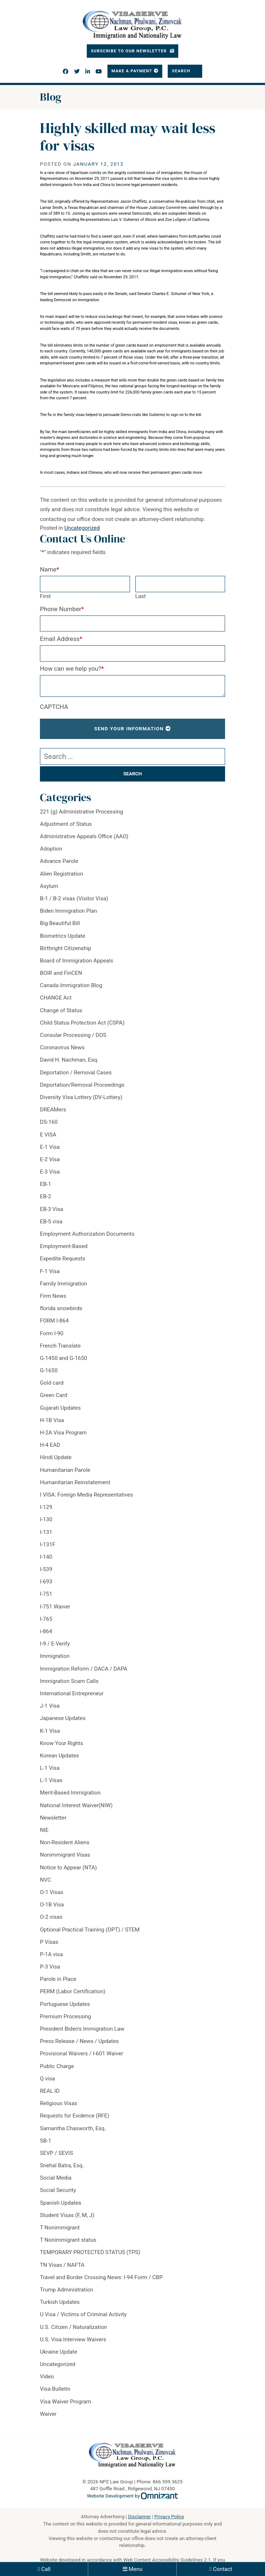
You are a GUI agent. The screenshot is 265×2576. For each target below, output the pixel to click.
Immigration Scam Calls (69, 1681)
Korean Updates (59, 1755)
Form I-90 (52, 1333)
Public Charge (57, 2066)
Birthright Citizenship (65, 948)
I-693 (46, 1581)
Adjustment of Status (66, 824)
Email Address (61, 638)
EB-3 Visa (51, 1209)
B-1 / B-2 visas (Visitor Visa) (74, 898)
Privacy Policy (169, 2516)
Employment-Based (63, 1246)
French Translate (60, 1345)
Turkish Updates (60, 2302)
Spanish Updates (60, 2203)
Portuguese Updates (65, 2004)
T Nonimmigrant (60, 2227)
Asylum (49, 886)
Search (182, 70)
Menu (135, 2569)
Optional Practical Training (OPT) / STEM (90, 1929)
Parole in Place (58, 1979)
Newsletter (53, 1817)
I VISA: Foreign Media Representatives (86, 1494)
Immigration (55, 1656)
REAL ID (50, 2091)
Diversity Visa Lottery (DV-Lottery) (81, 1097)
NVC (45, 1880)
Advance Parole (59, 861)
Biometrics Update (62, 936)
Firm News (53, 1296)
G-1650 (49, 1370)
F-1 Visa (50, 1271)
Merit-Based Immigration (70, 1792)
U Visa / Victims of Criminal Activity (83, 2314)
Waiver (48, 2414)
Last (140, 596)
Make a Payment (131, 70)
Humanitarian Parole (65, 1470)
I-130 (46, 1519)
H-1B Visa (52, 1420)
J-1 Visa (50, 1706)
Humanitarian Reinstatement (75, 1482)
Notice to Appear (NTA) (68, 1867)
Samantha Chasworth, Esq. (73, 2128)
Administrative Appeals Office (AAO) (84, 836)
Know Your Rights (61, 1743)
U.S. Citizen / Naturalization (73, 2327)
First (45, 596)
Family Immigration (63, 1283)
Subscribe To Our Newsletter (129, 50)
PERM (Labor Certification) (72, 1991)
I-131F (47, 1544)
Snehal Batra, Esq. (62, 2165)
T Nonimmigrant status (68, 2240)
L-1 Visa (50, 1768)
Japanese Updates (63, 1718)
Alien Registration (61, 874)
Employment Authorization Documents (87, 1234)
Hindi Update (56, 1457)
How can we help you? (72, 668)
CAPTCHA (54, 706)
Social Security (58, 2190)
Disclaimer (139, 2516)
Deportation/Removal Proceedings (82, 1085)
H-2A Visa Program (63, 1432)
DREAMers (53, 1109)
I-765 (46, 1619)
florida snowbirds (61, 1308)
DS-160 (49, 1122)
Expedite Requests (62, 1258)
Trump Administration (66, 2289)
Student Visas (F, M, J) (67, 2215)
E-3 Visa (50, 1171)
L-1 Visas (51, 1780)
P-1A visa (51, 1954)
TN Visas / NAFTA (62, 2265)
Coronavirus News (62, 1047)
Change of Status (61, 1010)
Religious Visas (58, 2103)
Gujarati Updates (60, 1408)
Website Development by (132, 2495)
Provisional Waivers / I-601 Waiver (81, 2053)
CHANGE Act (56, 997)
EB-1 (45, 1184)
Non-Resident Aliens (64, 1842)
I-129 (46, 1507)
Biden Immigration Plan (68, 911)
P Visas (49, 1942)
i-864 (46, 1631)
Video (47, 2376)
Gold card (52, 1383)
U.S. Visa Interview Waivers (73, 2339)
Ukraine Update (58, 2352)
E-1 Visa (50, 1147)
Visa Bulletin (55, 2389)
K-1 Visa (50, 1731)
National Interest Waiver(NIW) (76, 1805)
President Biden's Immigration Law (82, 2029)
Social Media (56, 2178)
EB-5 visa (51, 1221)
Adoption (51, 848)
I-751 (46, 1594)
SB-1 (45, 2140)
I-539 (46, 1569)
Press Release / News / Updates (79, 2041)
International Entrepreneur (71, 1693)
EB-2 (45, 1196)
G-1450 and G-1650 (63, 1358)
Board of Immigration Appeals (76, 960)
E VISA (48, 1134)
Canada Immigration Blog (71, 985)
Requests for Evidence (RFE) (74, 2115)
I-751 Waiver (55, 1606)
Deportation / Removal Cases (76, 1072)
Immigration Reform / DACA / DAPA (83, 1668)
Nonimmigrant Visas (65, 1855)
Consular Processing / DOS (73, 1035)
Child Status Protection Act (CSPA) (82, 1023)
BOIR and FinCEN (61, 973)
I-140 (46, 1557)
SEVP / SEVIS (56, 2153)
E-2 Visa (50, 1159)
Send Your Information (129, 728)
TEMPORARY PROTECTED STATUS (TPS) (90, 2252)
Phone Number (62, 609)
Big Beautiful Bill (60, 923)
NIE (44, 1830)
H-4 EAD (50, 1445)
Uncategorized (82, 528)
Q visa (47, 2078)
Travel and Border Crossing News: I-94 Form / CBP (101, 2277)
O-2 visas (51, 1917)
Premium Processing (65, 2016)
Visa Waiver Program (65, 2401)
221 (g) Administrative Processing (81, 811)
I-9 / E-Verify (55, 1643)
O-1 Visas (51, 1892)
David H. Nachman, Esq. (69, 1060)
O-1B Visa (52, 1904)
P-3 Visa (50, 1966)
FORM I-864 (54, 1320)
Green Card (53, 1395)
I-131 (46, 1532)
